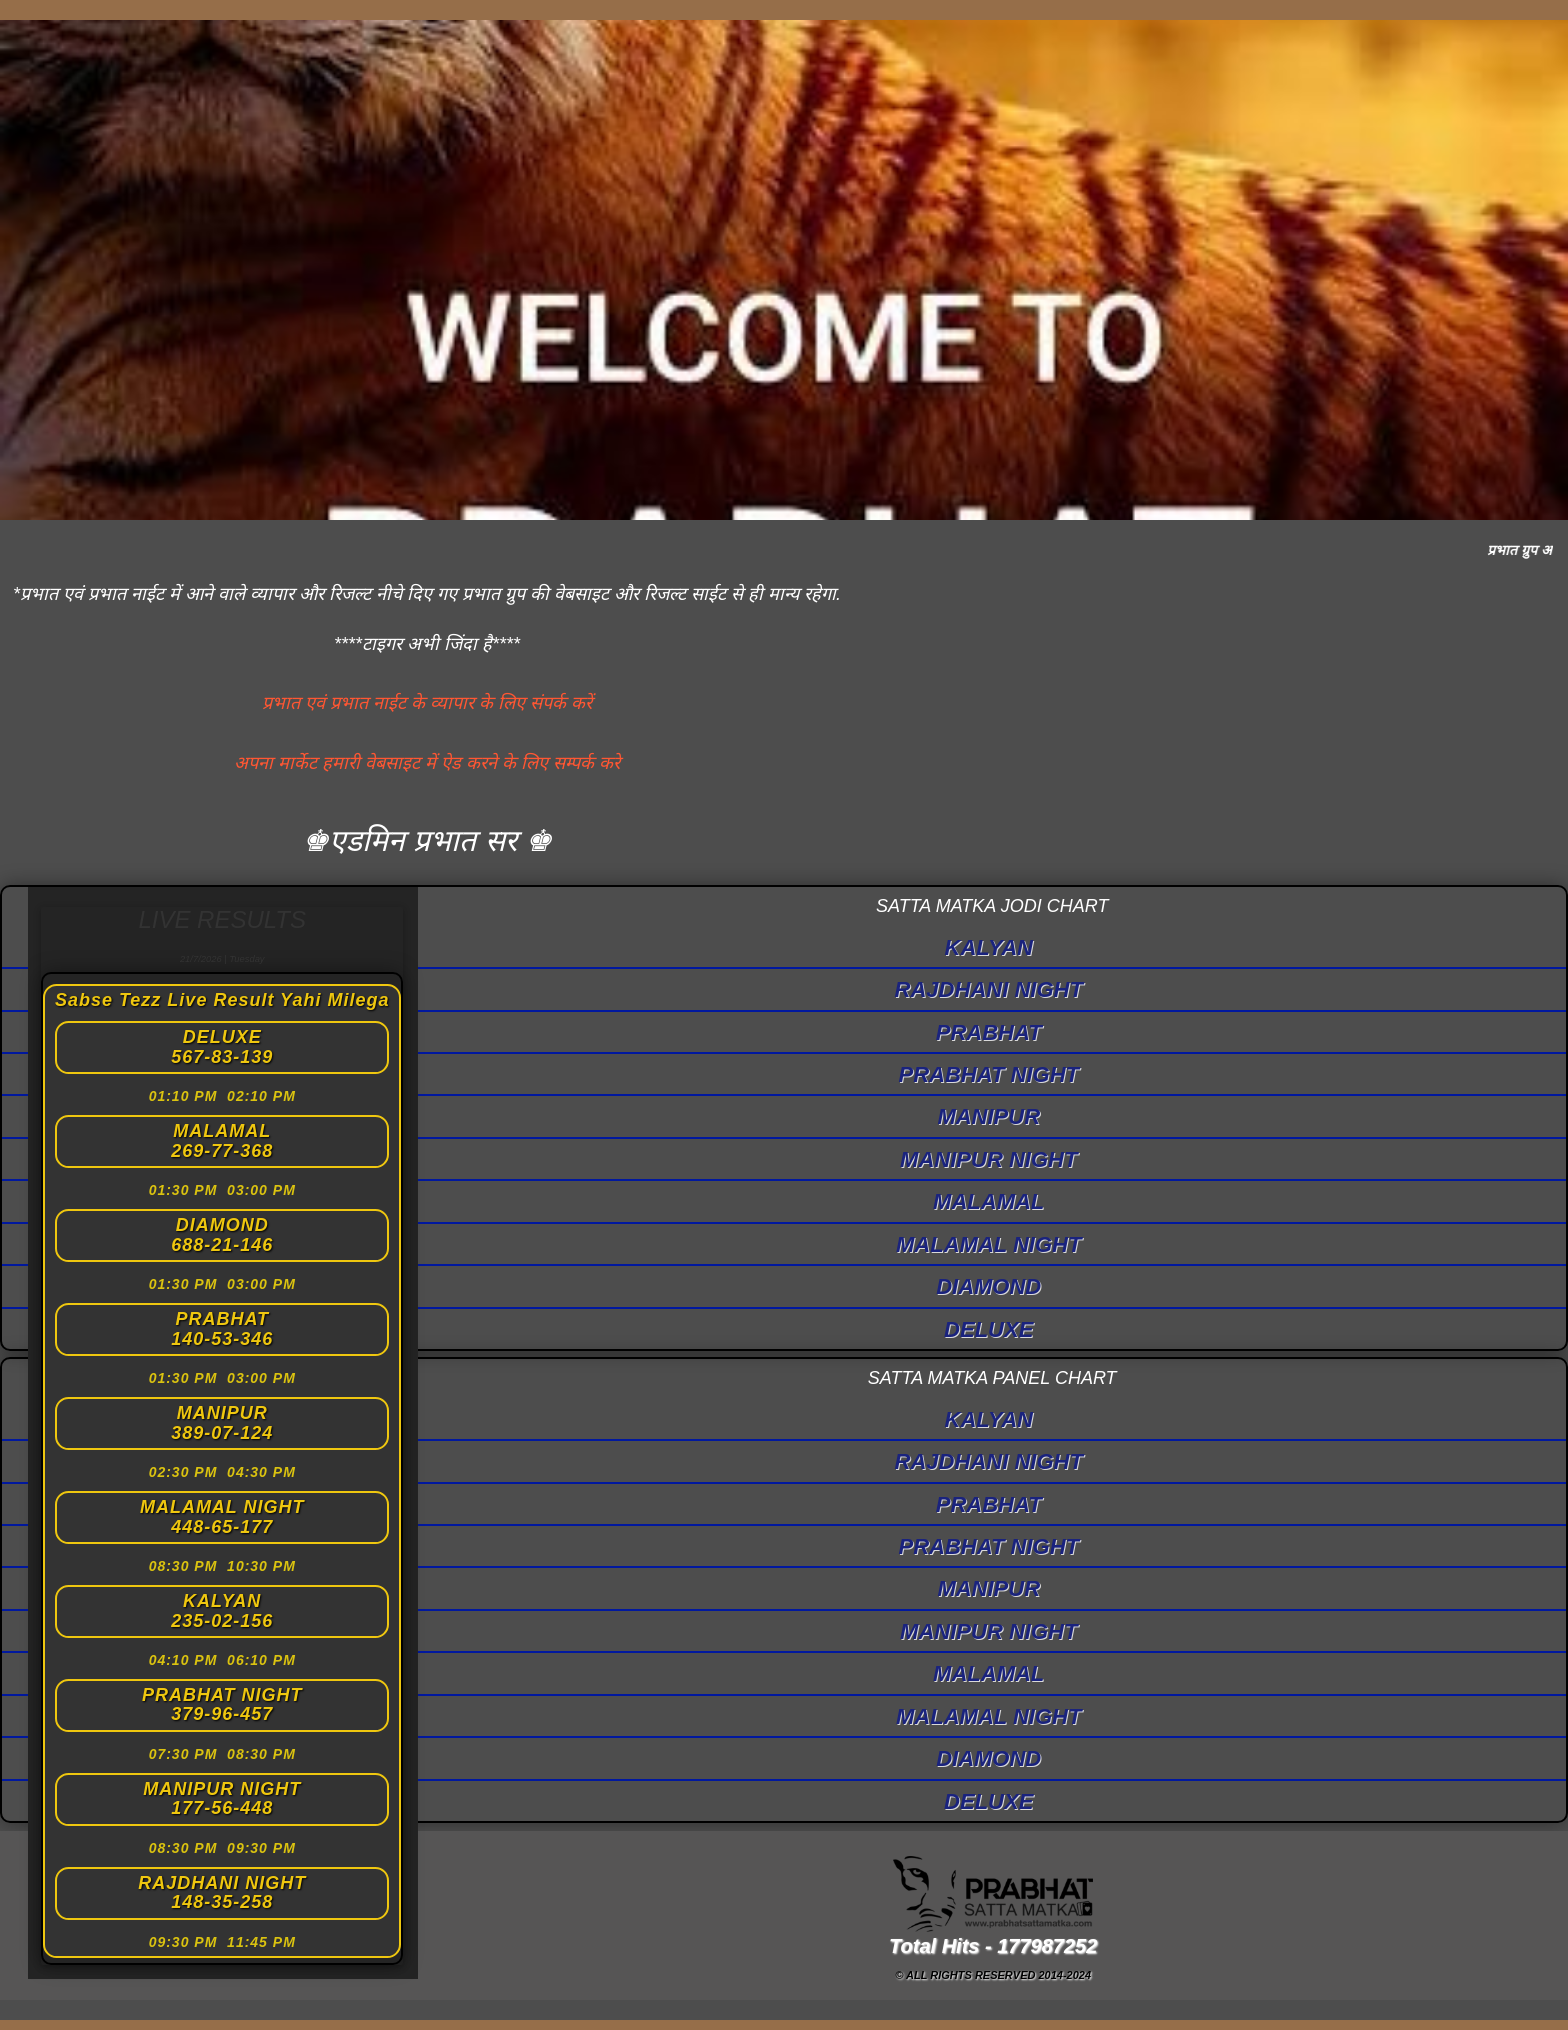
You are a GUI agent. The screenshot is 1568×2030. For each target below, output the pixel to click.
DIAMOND (988, 1286)
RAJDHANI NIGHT (989, 989)
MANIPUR (988, 1116)
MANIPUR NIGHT (988, 1159)
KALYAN (989, 947)
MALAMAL (988, 1201)
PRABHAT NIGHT (988, 1074)
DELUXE (988, 1329)
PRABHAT (989, 1032)
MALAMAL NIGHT (988, 1244)
